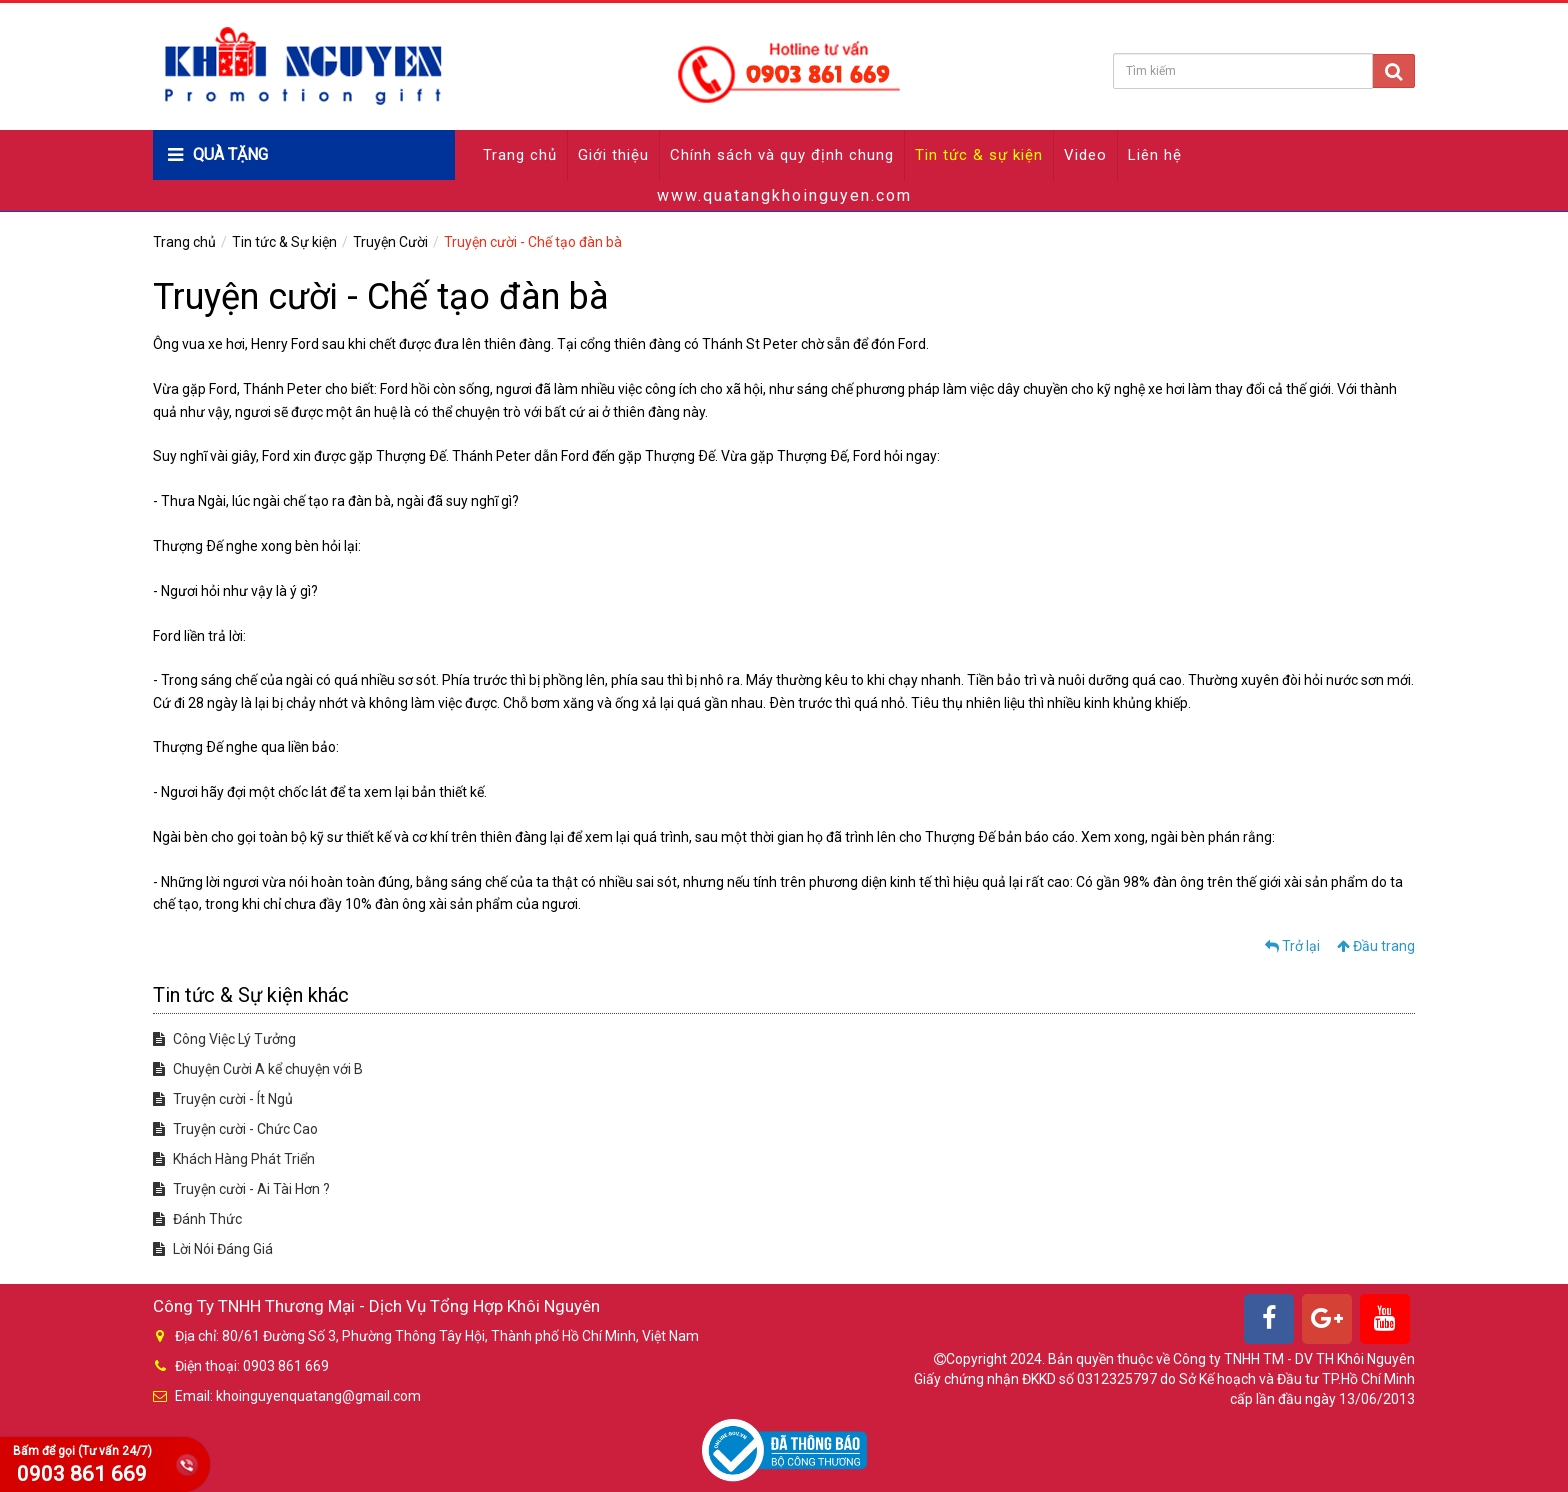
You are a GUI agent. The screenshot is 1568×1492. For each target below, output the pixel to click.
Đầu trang (1376, 946)
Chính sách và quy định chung (782, 155)
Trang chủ (520, 155)
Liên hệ (1155, 155)
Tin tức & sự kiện (979, 155)
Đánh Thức (197, 1219)
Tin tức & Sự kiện (284, 242)
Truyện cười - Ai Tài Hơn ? (241, 1189)
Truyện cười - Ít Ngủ (223, 1099)
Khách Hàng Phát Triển (234, 1159)
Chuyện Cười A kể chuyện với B (258, 1069)
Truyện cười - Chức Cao (235, 1129)
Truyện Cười (390, 242)
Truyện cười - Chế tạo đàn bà (533, 242)
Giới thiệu (613, 155)
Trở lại (1292, 946)
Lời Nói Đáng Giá (213, 1249)
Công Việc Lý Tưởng (224, 1039)
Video (1085, 155)
